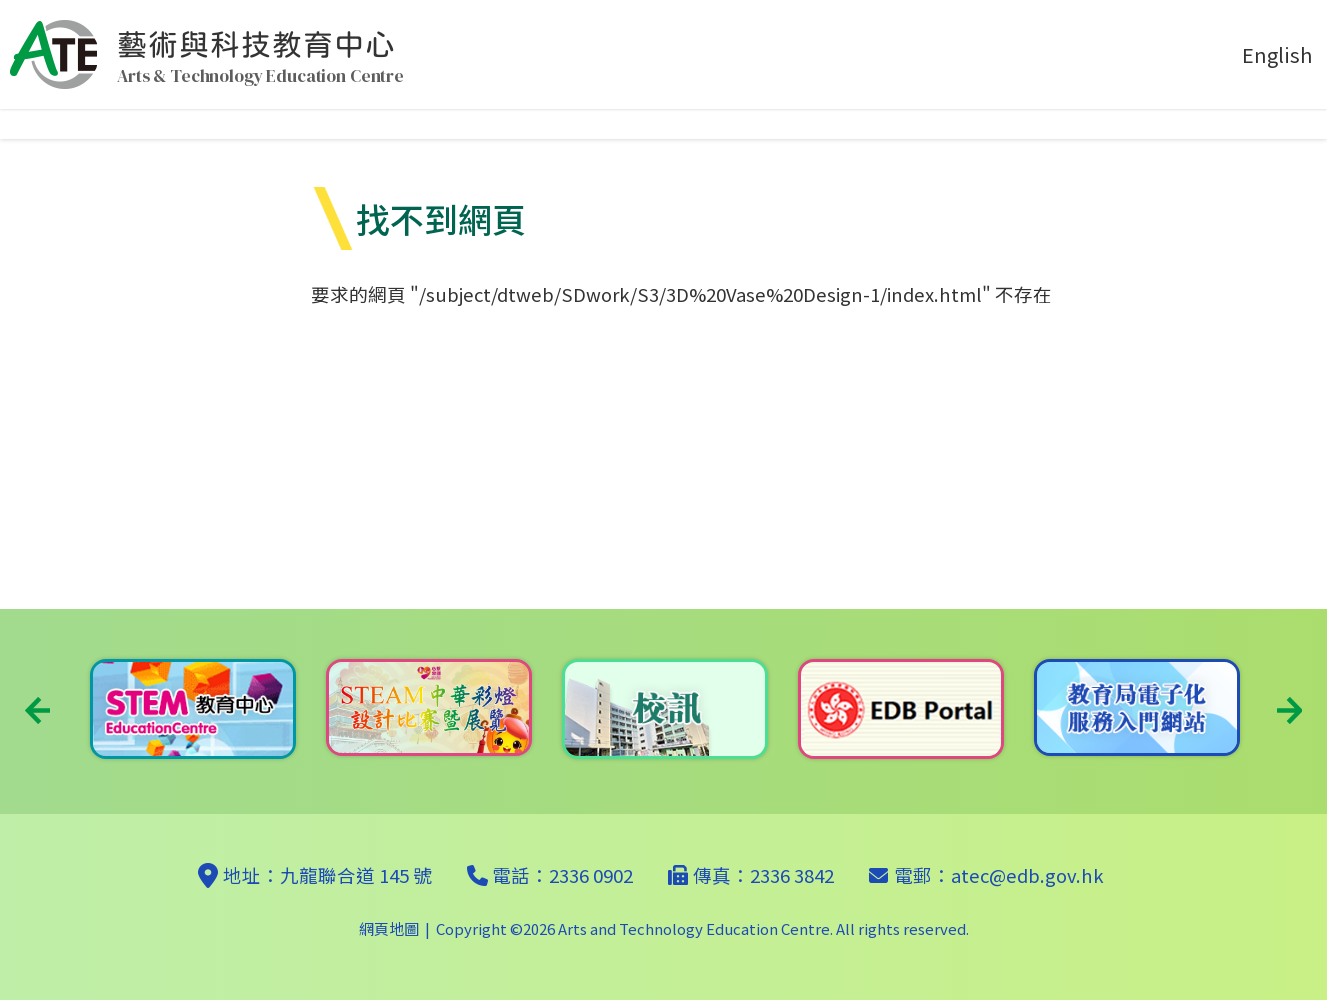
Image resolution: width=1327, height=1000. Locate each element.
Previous (37, 710)
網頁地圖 (389, 928)
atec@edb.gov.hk (1027, 875)
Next (1289, 710)
